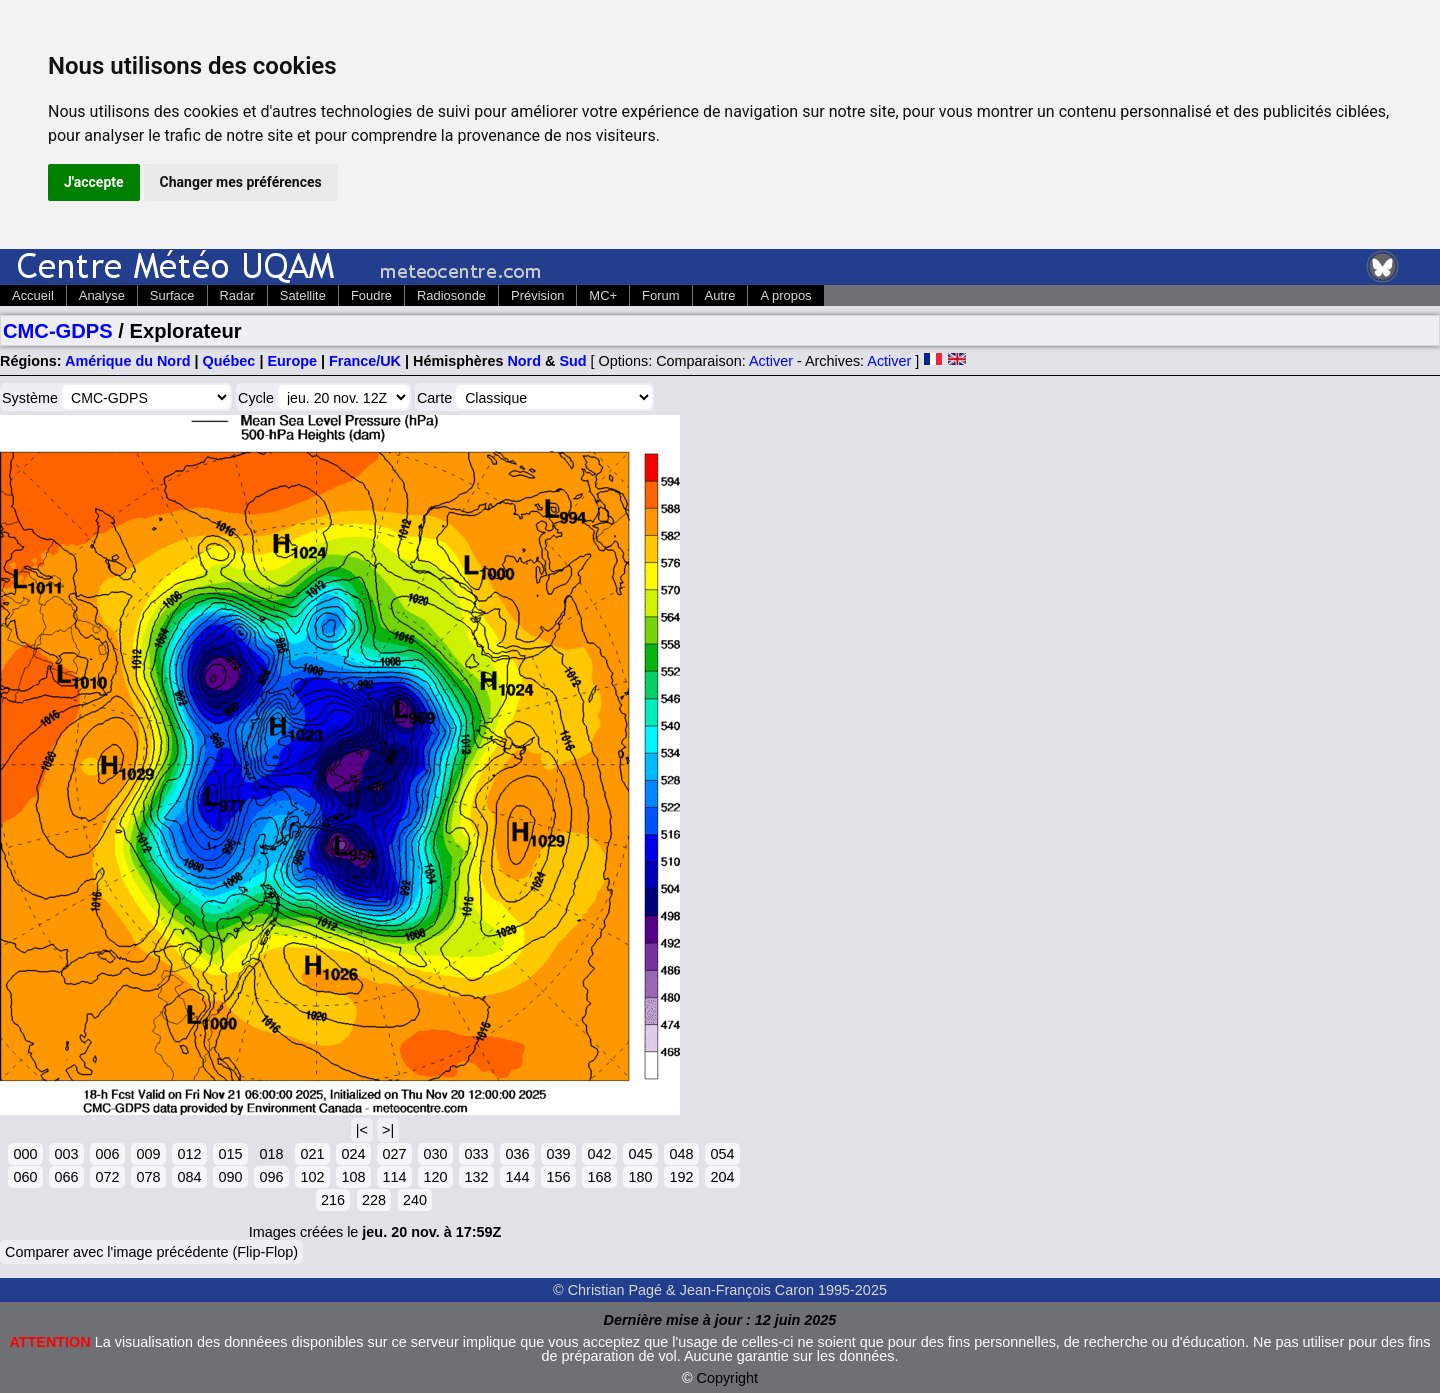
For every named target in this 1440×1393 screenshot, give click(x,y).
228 (374, 1200)
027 (394, 1154)
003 (66, 1154)
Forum (660, 295)
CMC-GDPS (58, 331)
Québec (229, 361)
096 (271, 1177)
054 (722, 1154)
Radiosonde (451, 295)
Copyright (728, 1378)
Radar (237, 295)
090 (230, 1177)
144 (517, 1177)
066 (66, 1177)
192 (681, 1177)
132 (476, 1177)
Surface (172, 295)
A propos (785, 295)
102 (312, 1177)
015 (230, 1154)
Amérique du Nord (128, 361)
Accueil (33, 295)
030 (435, 1154)
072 (107, 1177)
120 (435, 1177)
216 (333, 1200)
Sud (572, 361)
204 (722, 1177)
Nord (524, 361)
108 (353, 1177)
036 (517, 1154)
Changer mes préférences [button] (241, 182)
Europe (292, 361)
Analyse (102, 295)
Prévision (537, 295)
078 (148, 1177)
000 (25, 1154)
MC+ (603, 295)
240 (415, 1200)
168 (599, 1177)
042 (599, 1154)
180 (640, 1177)
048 (681, 1154)
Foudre (371, 295)
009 (148, 1154)
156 (558, 1177)
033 (476, 1154)
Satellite (303, 295)
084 (189, 1177)
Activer (771, 361)
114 (394, 1177)
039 (558, 1154)
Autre (720, 295)
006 (107, 1154)
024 (353, 1154)
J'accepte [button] (94, 182)
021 (312, 1154)
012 (189, 1154)
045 (640, 1154)
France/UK (365, 361)
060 (25, 1177)
